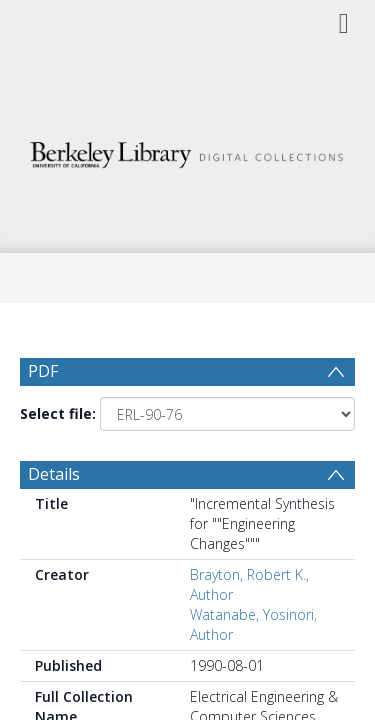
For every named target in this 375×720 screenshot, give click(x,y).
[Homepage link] (188, 149)
